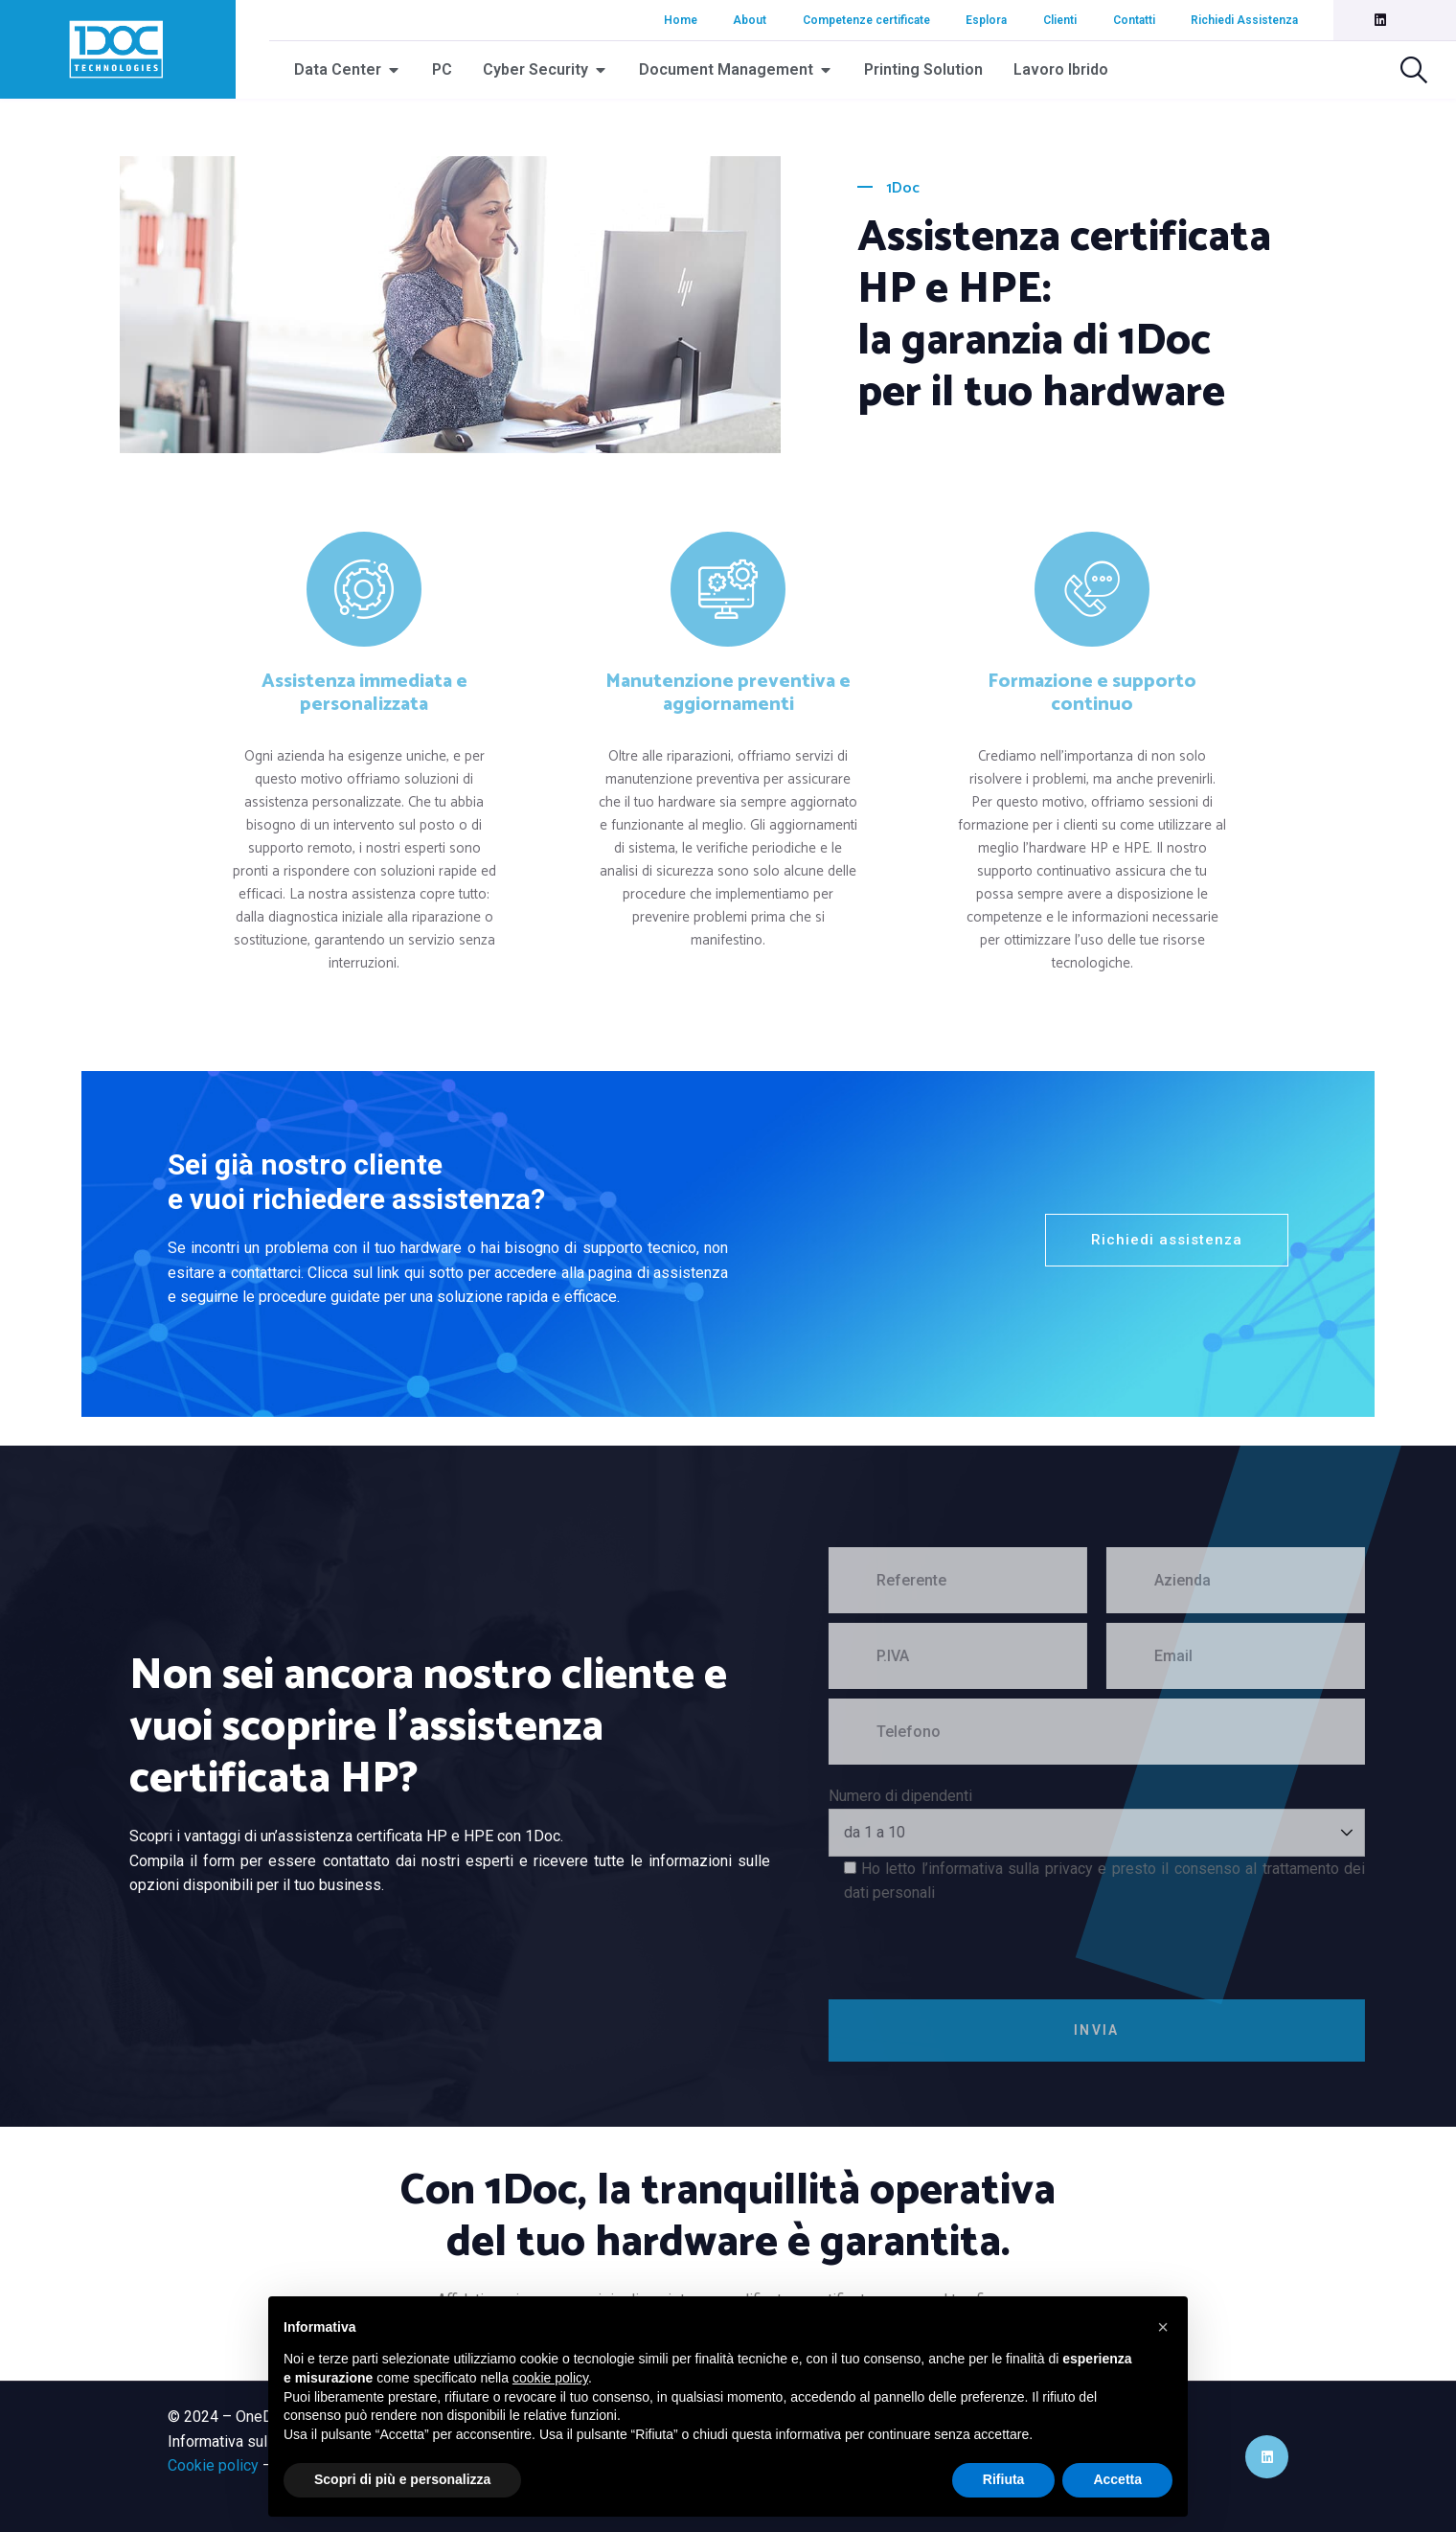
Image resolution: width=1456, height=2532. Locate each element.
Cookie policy (213, 2465)
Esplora (986, 20)
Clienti (1060, 20)
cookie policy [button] (550, 2377)
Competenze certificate (866, 20)
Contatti (1134, 20)
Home (680, 20)
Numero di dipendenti (944, 1796)
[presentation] (1018, 1942)
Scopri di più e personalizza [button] (402, 2479)
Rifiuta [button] (1004, 2479)
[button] (1163, 2327)
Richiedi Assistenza (1244, 20)
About (749, 20)
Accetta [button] (1117, 2479)
